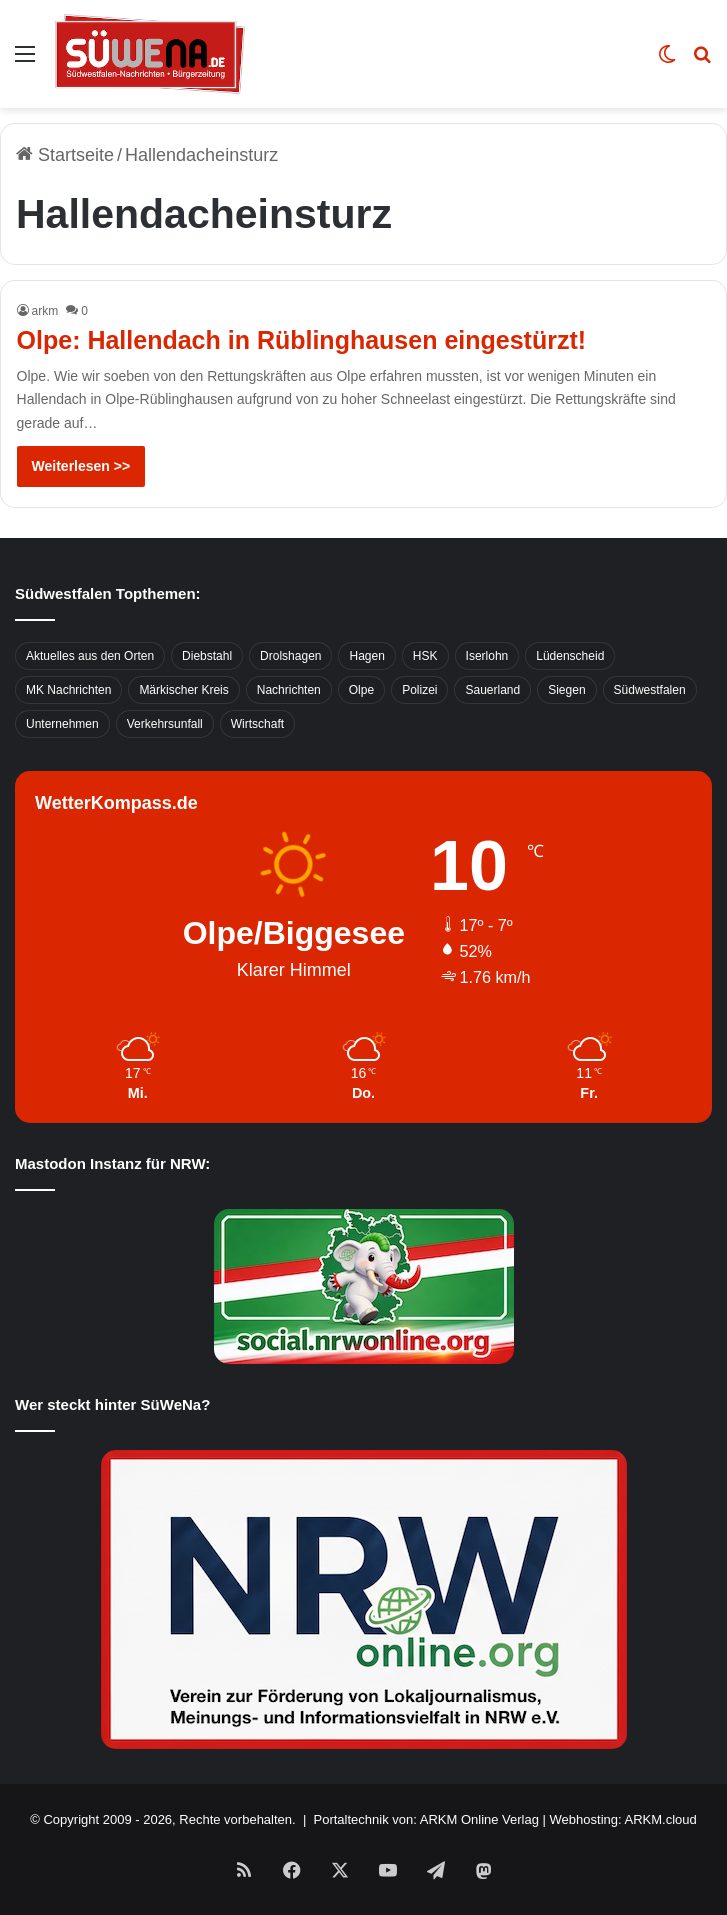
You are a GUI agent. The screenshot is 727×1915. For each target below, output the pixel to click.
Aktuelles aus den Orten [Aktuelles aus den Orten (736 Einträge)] (90, 656)
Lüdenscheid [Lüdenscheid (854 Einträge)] (570, 656)
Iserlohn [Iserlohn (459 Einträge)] (487, 656)
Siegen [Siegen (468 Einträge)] (566, 690)
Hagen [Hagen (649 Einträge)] (366, 656)
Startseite (65, 155)
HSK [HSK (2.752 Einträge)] (425, 656)
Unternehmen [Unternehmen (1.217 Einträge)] (62, 724)
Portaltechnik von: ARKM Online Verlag (426, 1819)
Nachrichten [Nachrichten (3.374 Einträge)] (289, 690)
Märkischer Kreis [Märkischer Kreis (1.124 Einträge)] (183, 690)
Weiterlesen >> (81, 466)
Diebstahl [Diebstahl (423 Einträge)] (207, 656)
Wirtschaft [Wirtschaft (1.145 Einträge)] (257, 724)
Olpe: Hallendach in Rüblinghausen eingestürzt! (302, 340)
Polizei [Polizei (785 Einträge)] (419, 690)
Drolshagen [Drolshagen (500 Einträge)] (290, 656)
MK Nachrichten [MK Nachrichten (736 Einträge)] (68, 690)
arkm (45, 311)
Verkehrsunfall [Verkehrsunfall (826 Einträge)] (165, 724)
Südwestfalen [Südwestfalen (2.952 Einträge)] (650, 690)
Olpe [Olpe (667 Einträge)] (361, 690)
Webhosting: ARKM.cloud (623, 1819)
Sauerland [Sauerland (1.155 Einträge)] (492, 690)
